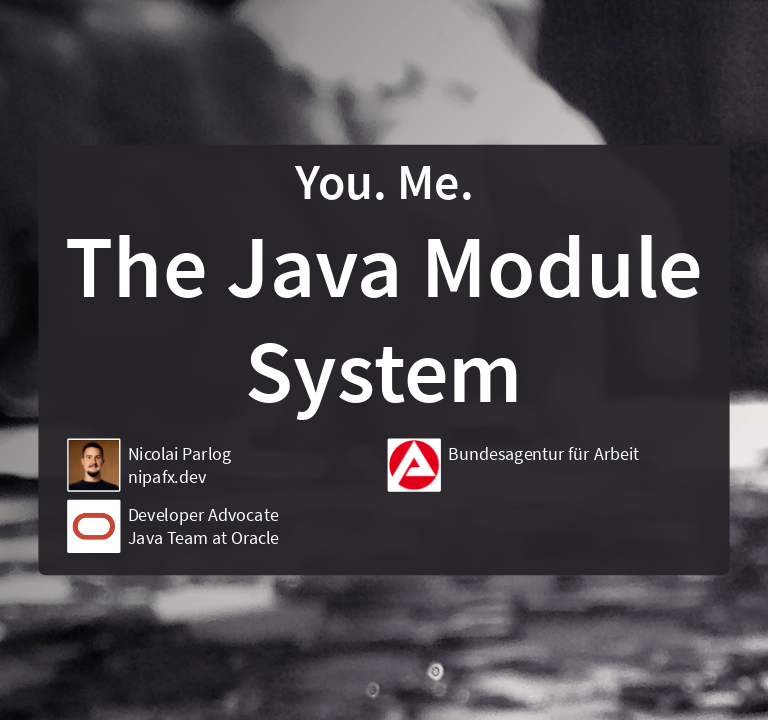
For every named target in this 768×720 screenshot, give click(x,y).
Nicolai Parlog (180, 453)
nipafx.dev (167, 476)
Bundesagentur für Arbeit (543, 453)
